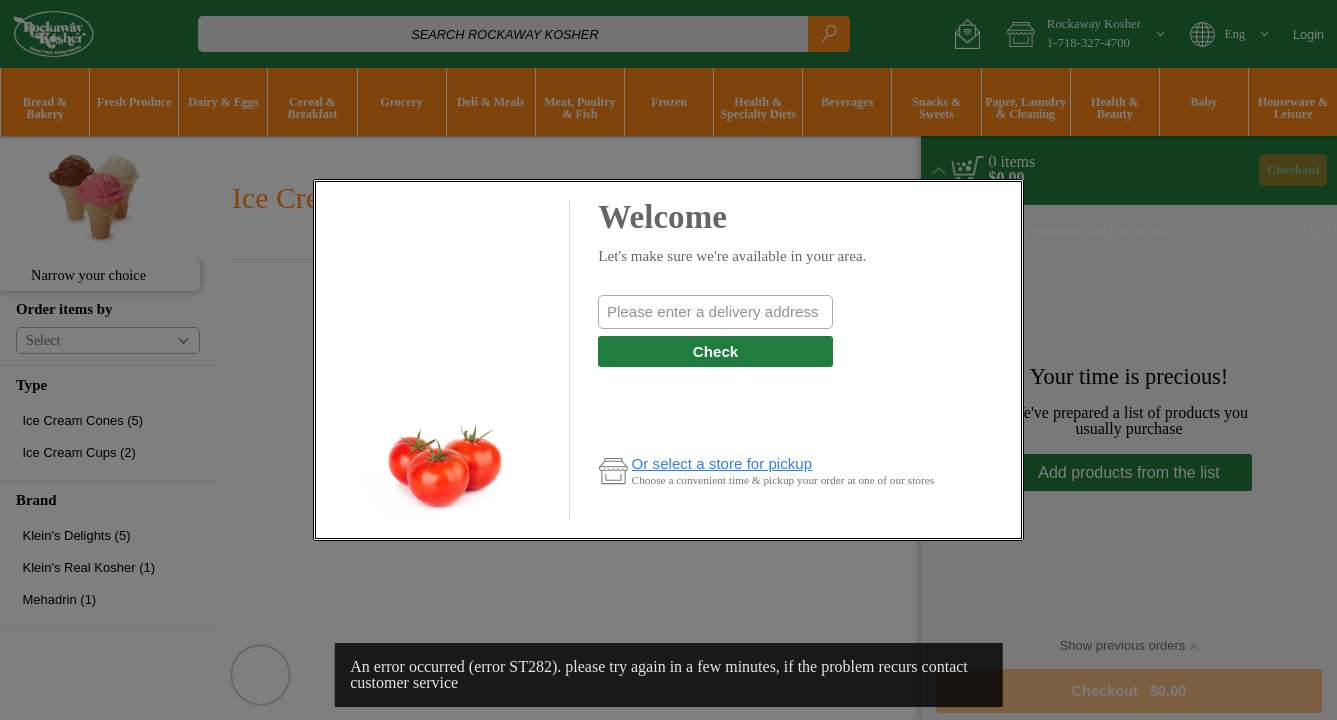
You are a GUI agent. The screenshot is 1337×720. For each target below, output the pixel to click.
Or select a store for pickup (722, 463)
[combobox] (715, 312)
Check (715, 351)
